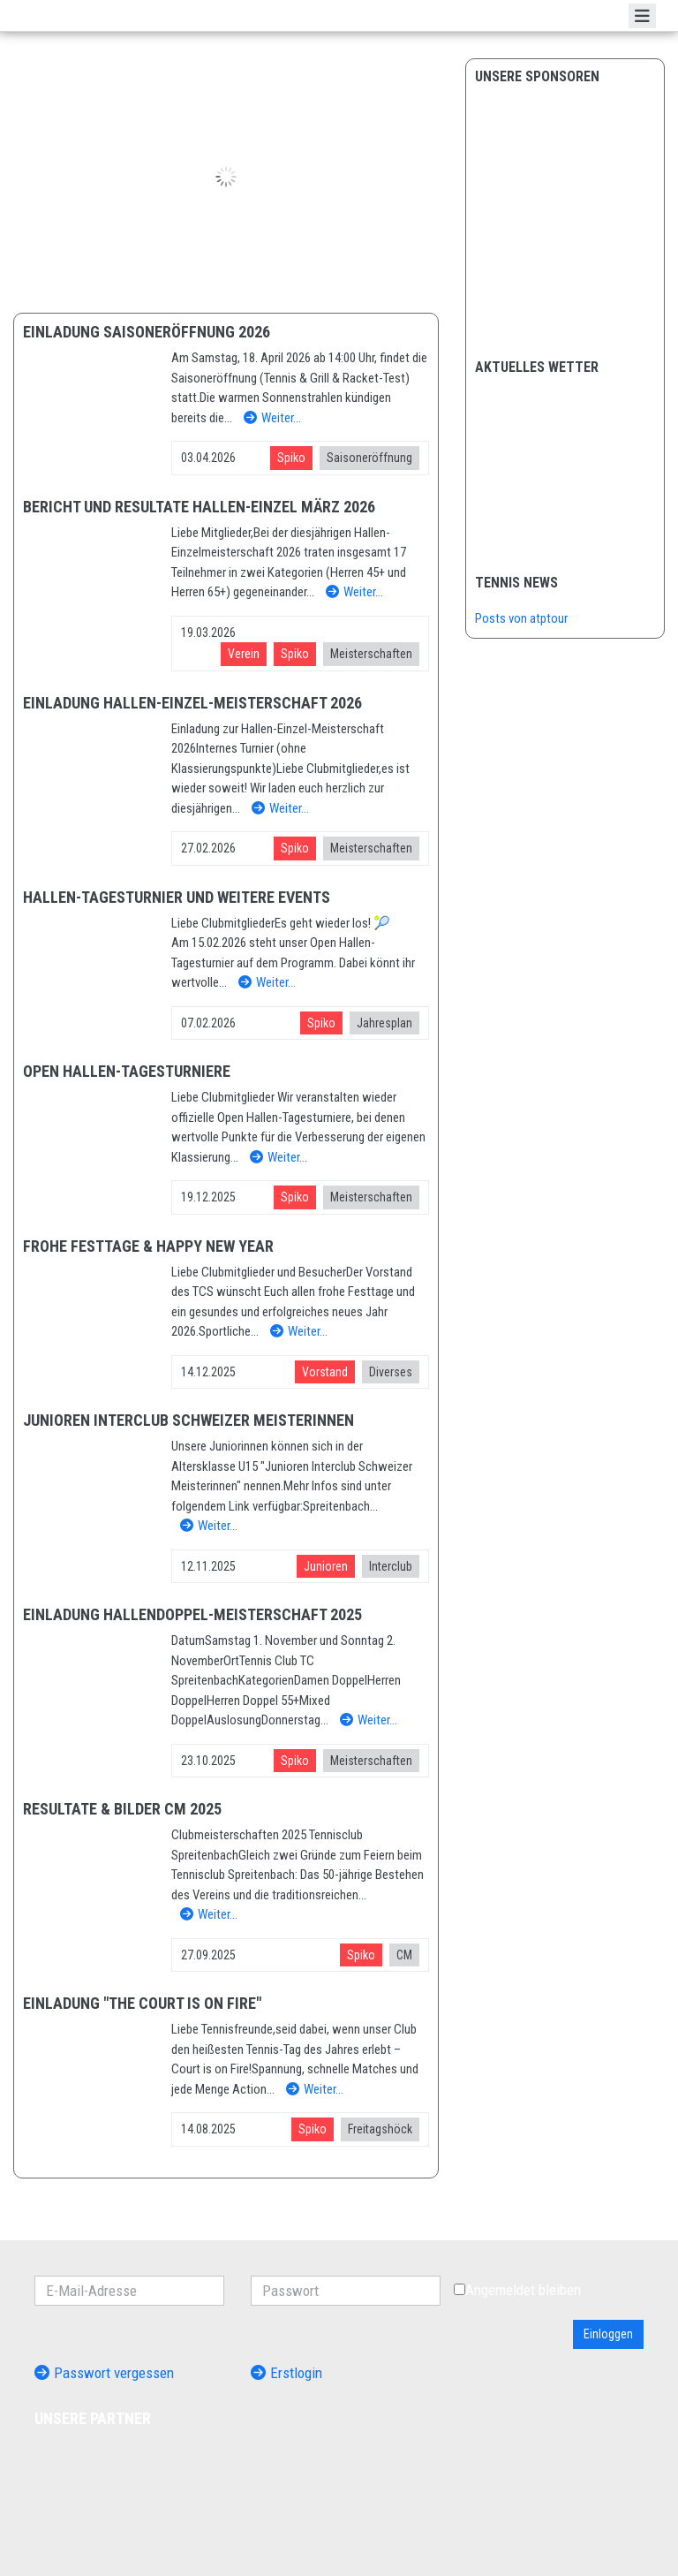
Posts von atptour (521, 618)
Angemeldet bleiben (517, 2290)
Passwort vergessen (104, 2373)
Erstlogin (286, 2373)
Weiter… (272, 418)
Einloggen (608, 2334)
